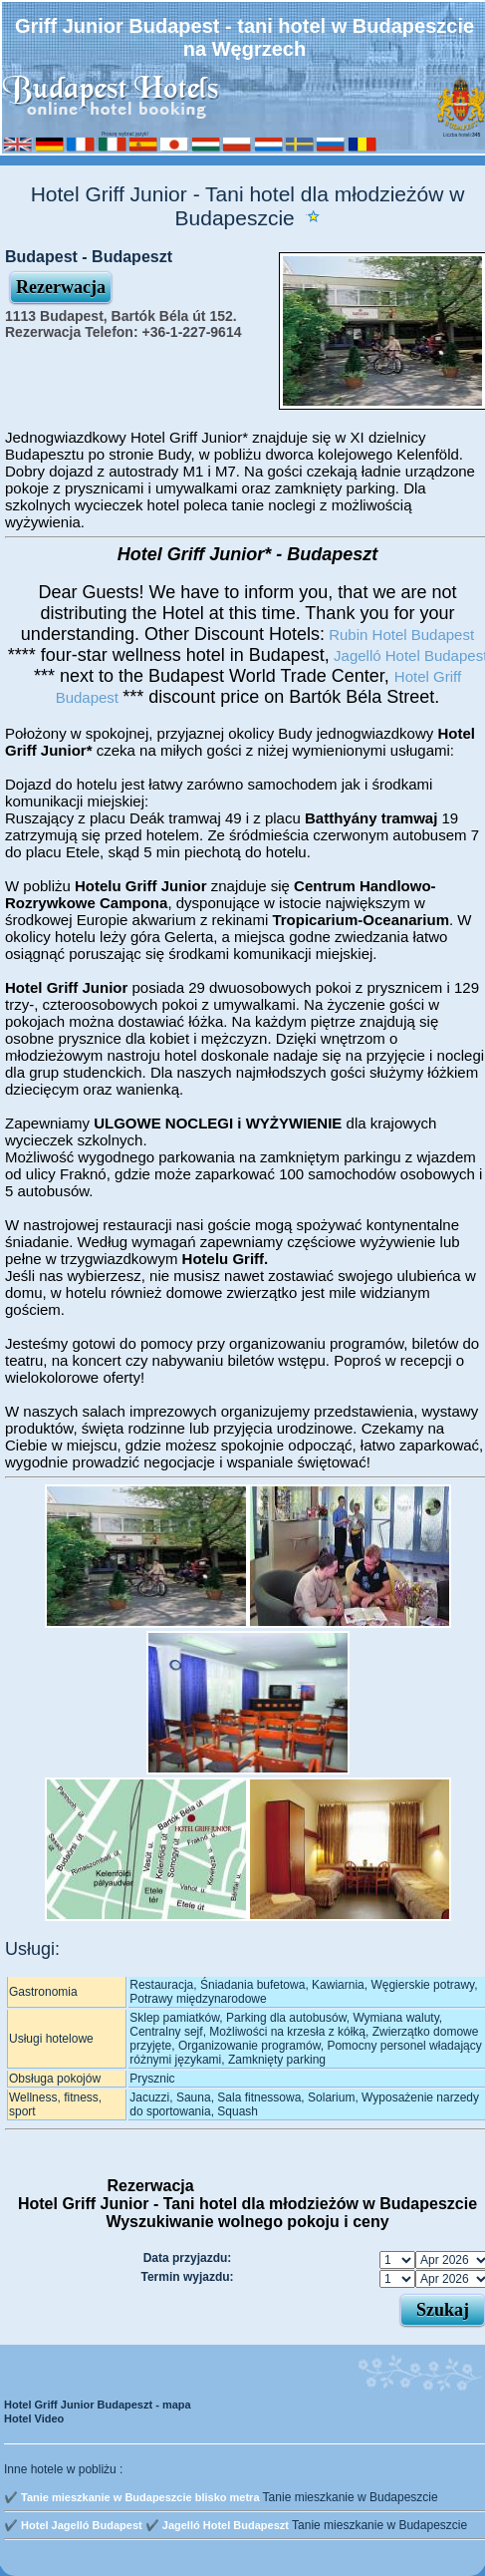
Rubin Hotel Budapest (399, 634)
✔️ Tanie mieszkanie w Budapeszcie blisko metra (132, 2497)
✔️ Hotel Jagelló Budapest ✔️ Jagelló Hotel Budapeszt (146, 2525)
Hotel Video (34, 2418)
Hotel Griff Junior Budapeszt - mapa (97, 2405)
